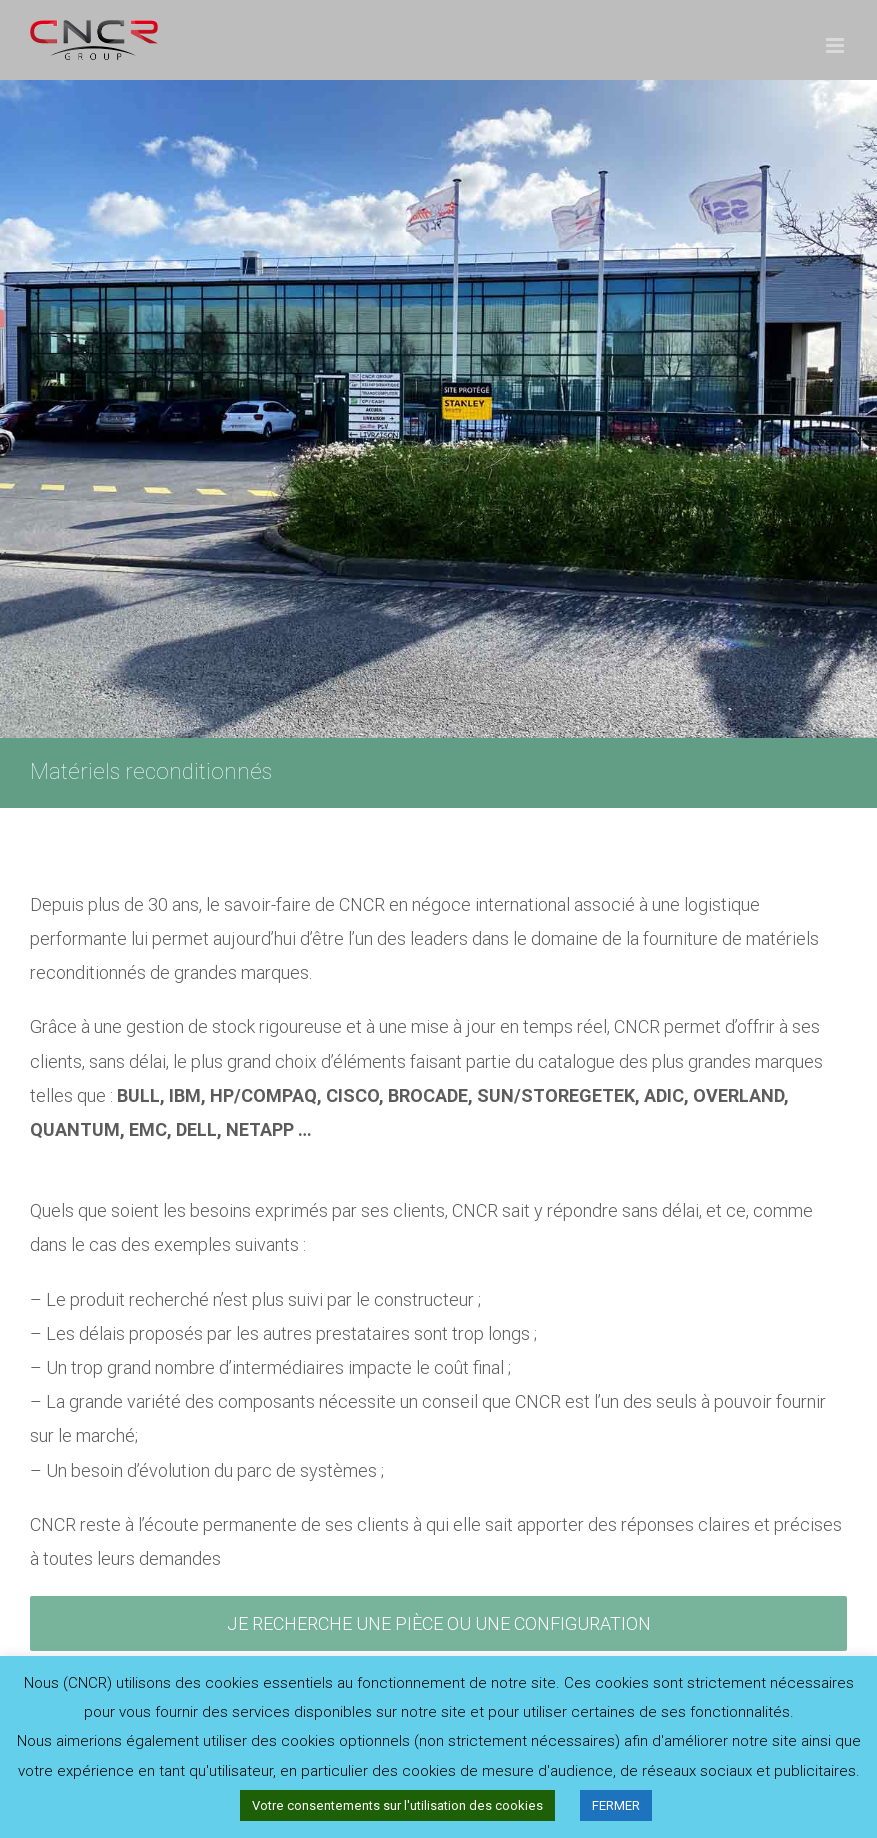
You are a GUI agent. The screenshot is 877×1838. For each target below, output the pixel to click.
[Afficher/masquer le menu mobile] (836, 45)
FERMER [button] (616, 1805)
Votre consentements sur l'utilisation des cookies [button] (397, 1805)
